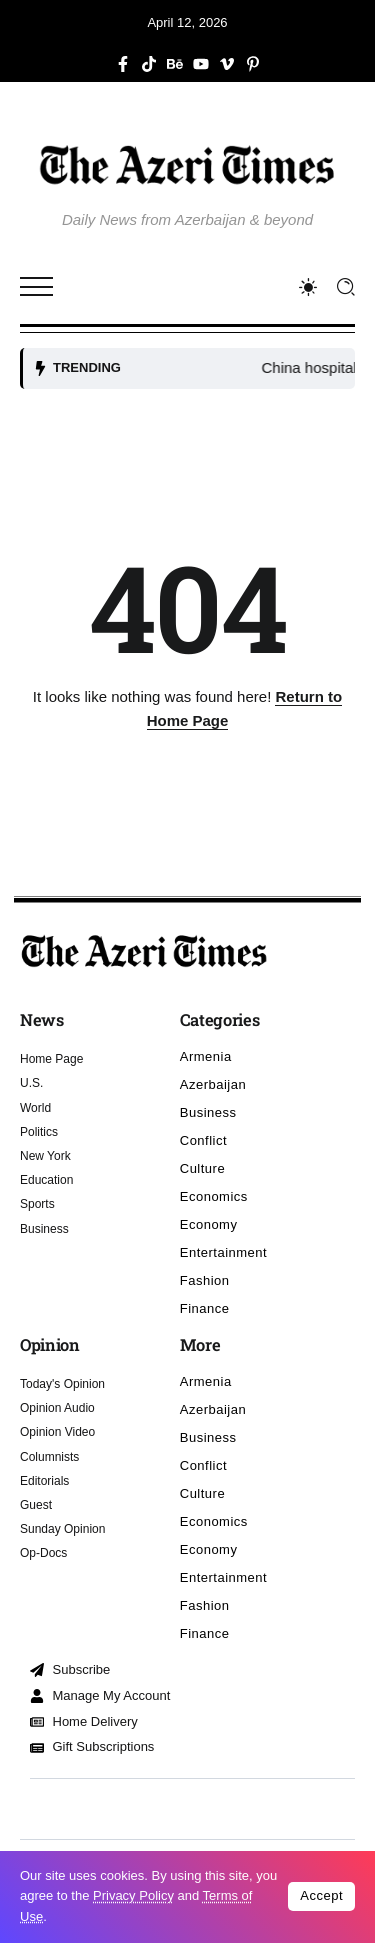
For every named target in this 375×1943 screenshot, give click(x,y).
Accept (321, 1895)
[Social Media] (123, 64)
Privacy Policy (133, 1895)
